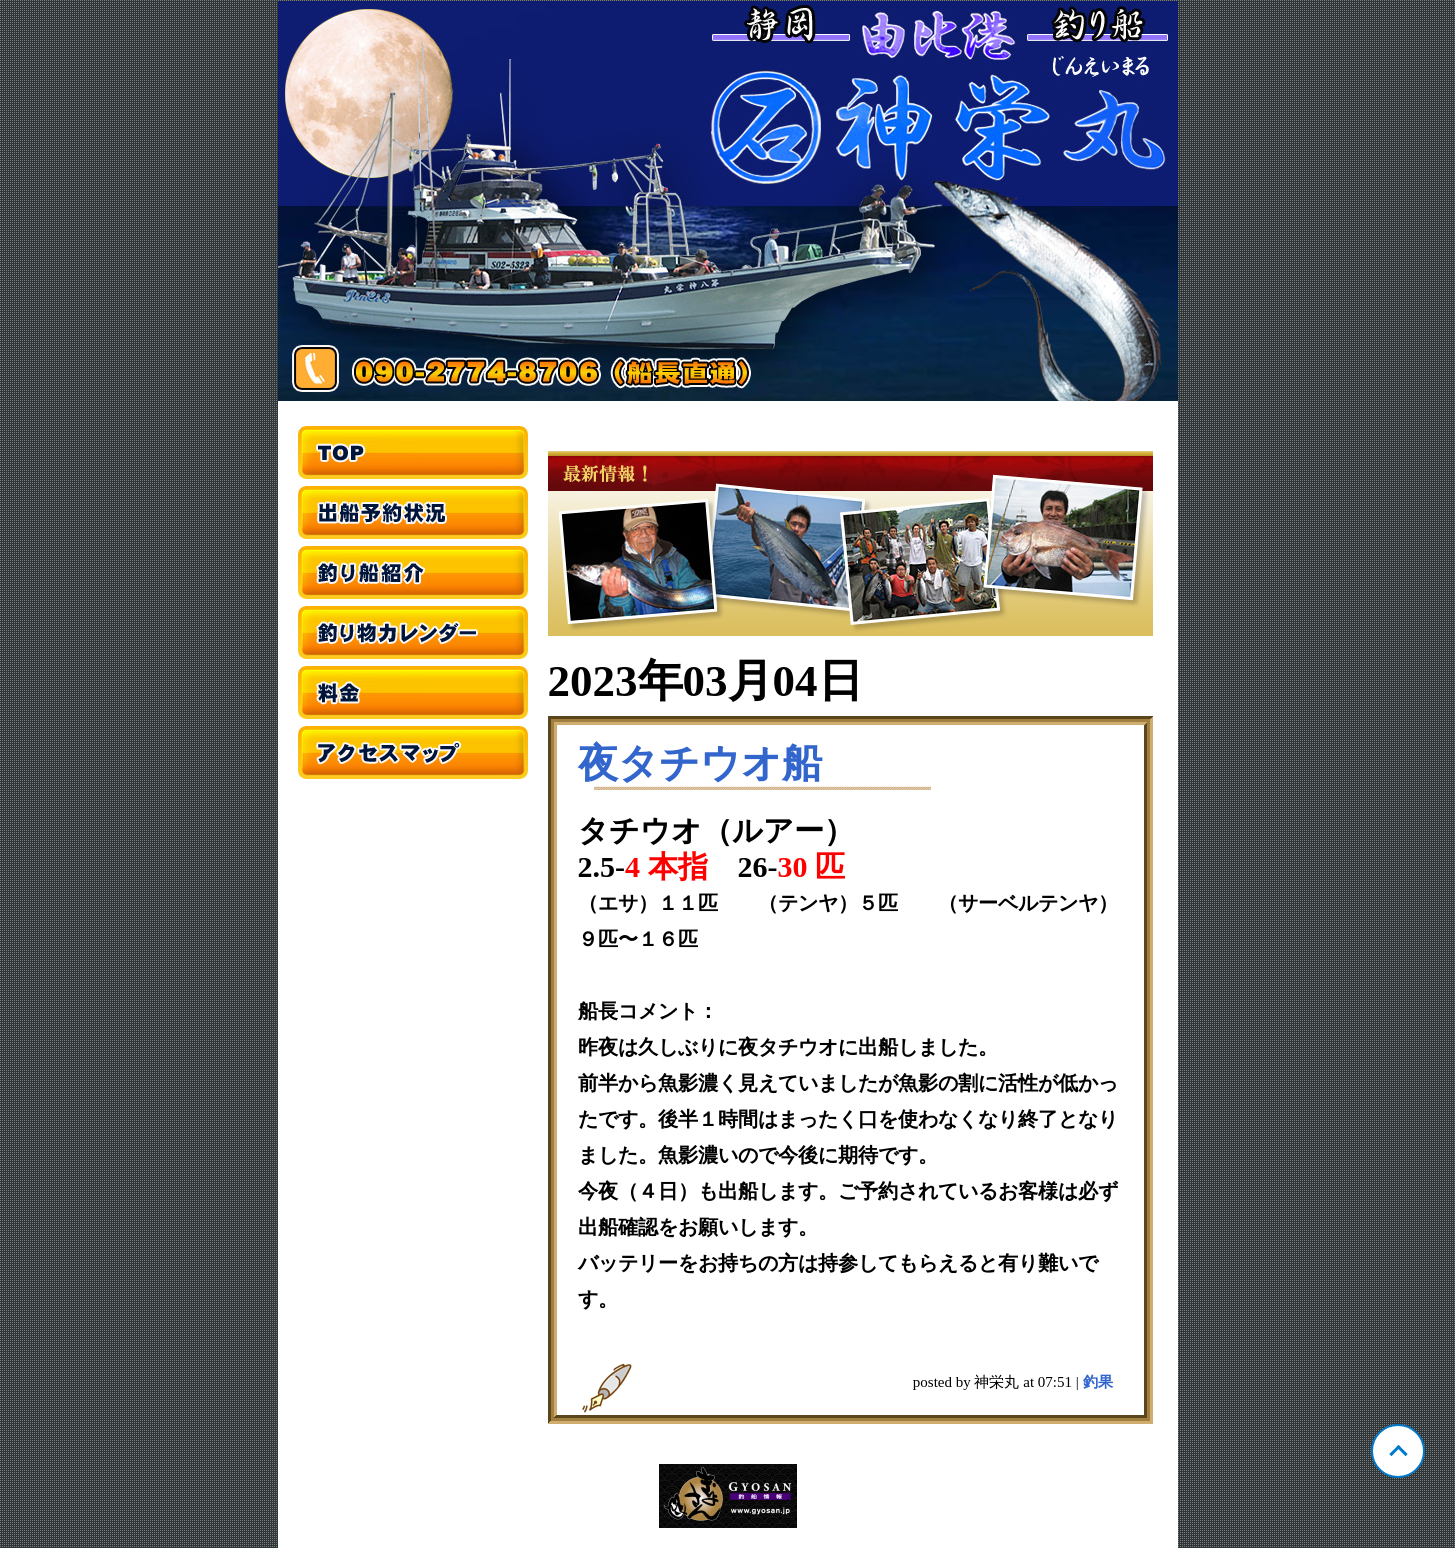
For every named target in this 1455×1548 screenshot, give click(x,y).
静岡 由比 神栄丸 (728, 201)
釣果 (1098, 1382)
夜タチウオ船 (700, 763)
